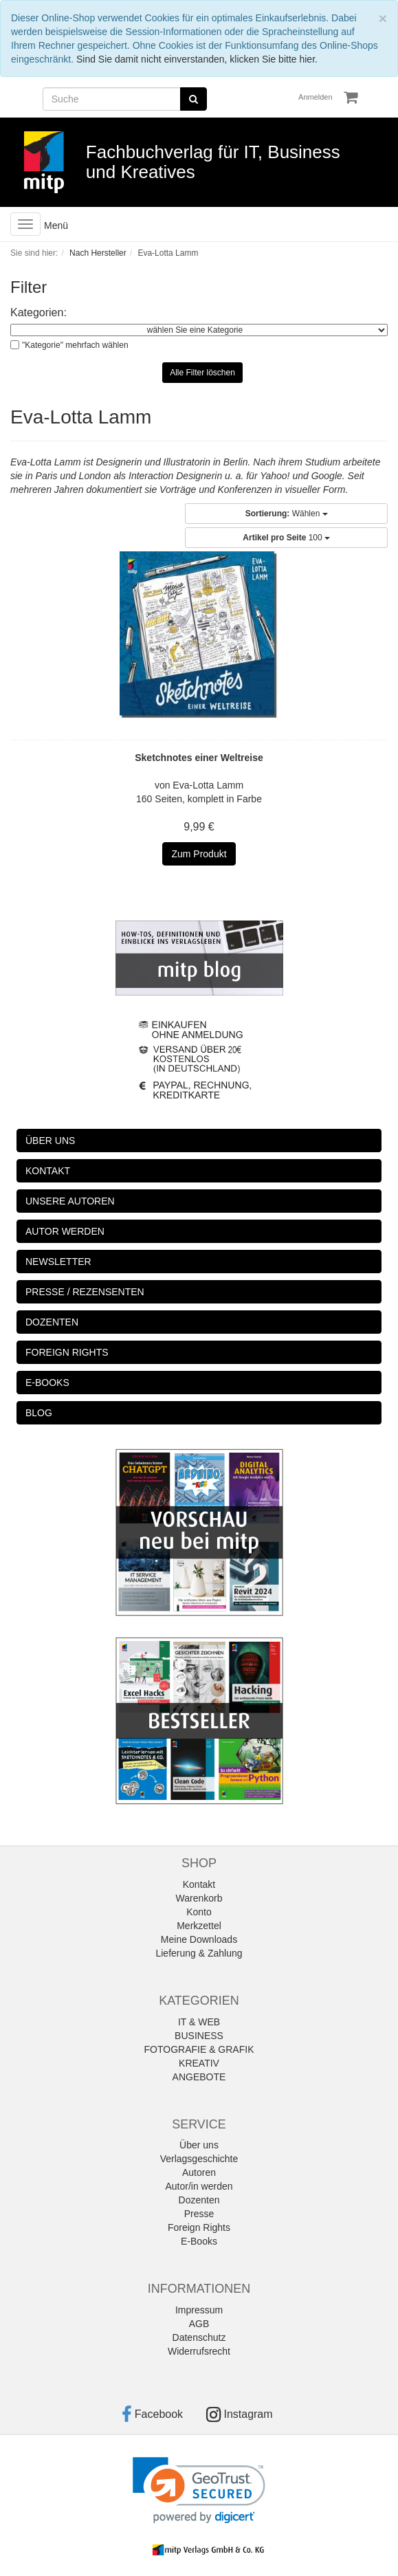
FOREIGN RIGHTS (67, 1352)
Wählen (286, 513)
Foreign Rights (199, 2227)
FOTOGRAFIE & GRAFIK (199, 2049)
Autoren (199, 2172)
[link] (199, 2490)
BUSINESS (199, 2035)
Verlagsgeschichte (199, 2158)
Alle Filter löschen (202, 372)
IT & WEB (199, 2021)
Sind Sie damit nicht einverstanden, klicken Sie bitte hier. (197, 59)
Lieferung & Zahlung (198, 1953)
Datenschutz (199, 2337)
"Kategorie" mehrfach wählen (75, 345)
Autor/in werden (198, 2186)
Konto (199, 1911)
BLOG (38, 1412)
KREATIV (199, 2063)
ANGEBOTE (199, 2076)
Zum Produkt (198, 853)
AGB (199, 2323)
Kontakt (199, 1884)
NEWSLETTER (58, 1261)
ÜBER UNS (50, 1140)
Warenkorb (199, 1898)
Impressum (199, 2309)
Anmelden (315, 97)
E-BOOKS (47, 1382)
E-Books (199, 2241)
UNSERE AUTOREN (70, 1201)
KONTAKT (47, 1170)
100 (286, 537)
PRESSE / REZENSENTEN (84, 1291)
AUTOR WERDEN (64, 1231)
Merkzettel (199, 1925)
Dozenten (199, 2199)
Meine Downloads (199, 1939)
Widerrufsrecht (199, 2351)
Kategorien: (38, 312)
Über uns (199, 2144)
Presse (199, 2213)
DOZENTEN (51, 1322)
